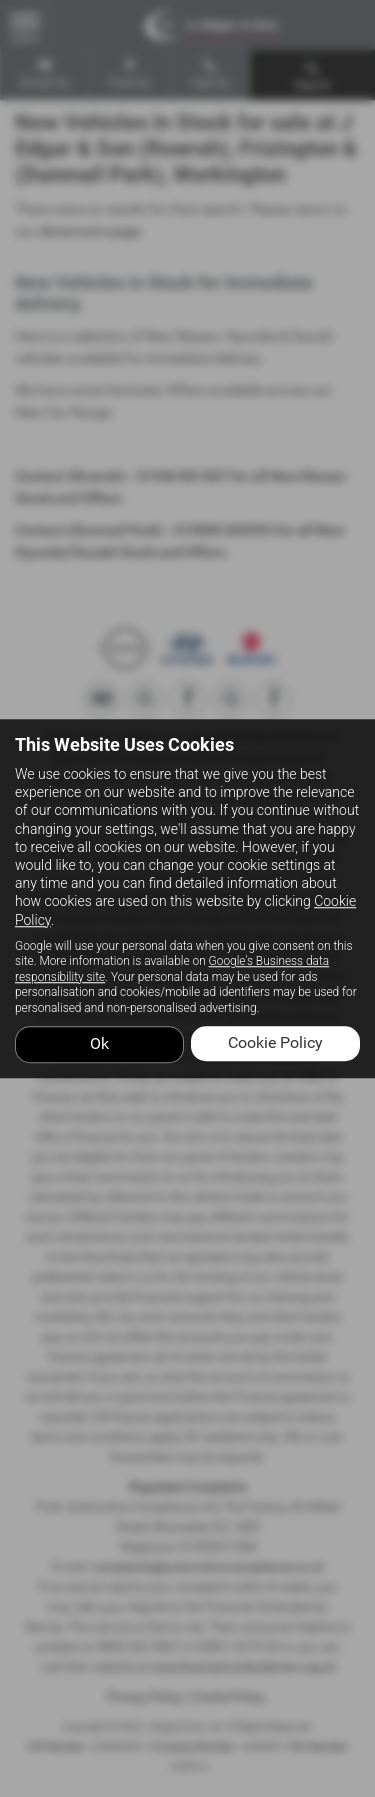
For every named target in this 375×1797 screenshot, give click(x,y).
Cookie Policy (275, 1042)
